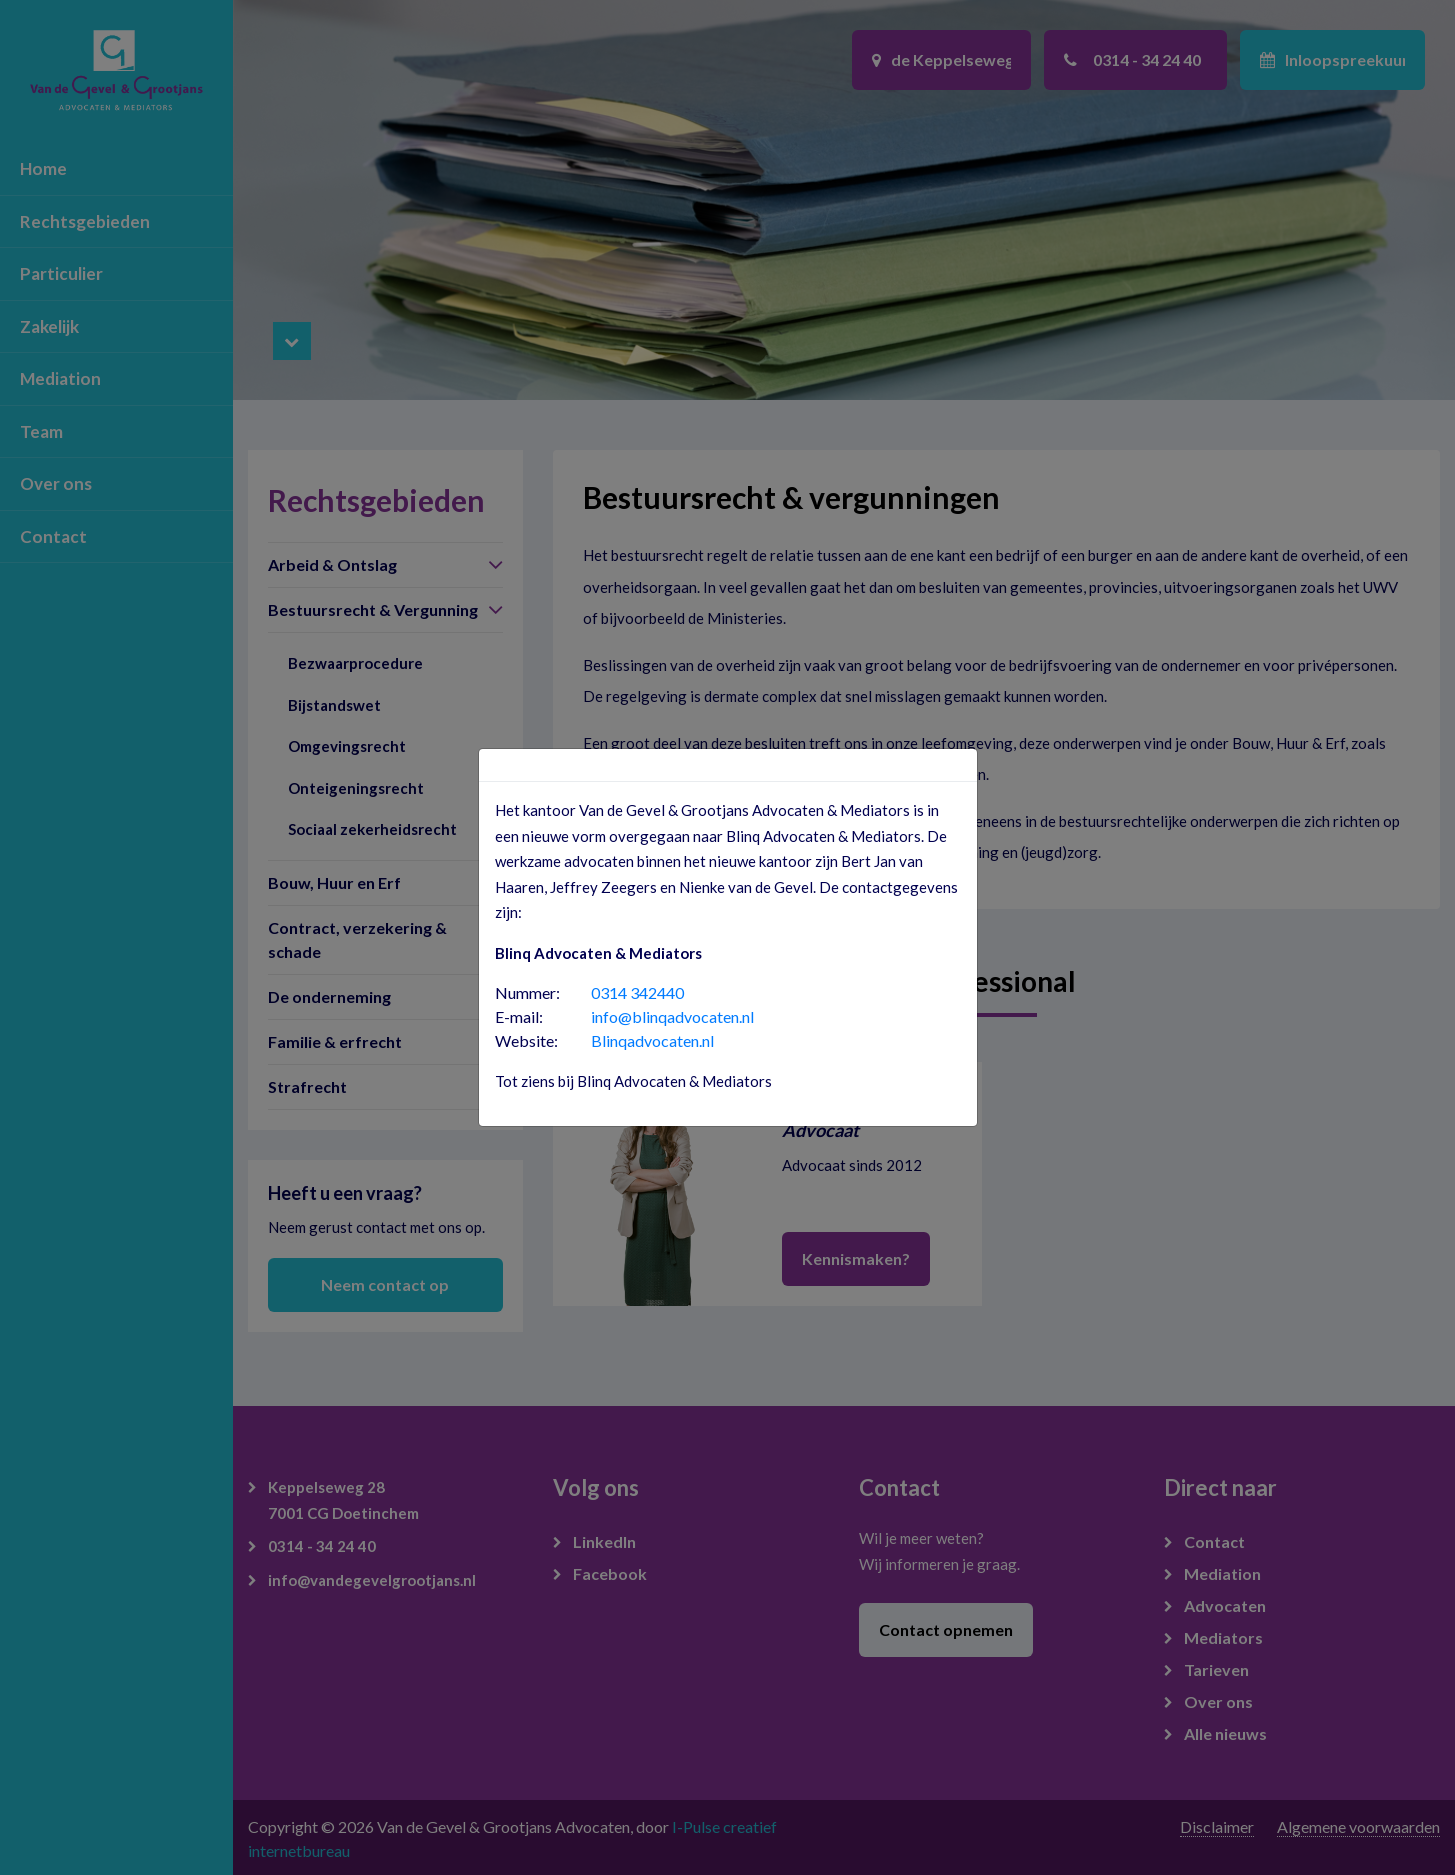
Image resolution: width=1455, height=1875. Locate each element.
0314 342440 (637, 992)
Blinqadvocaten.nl (652, 1040)
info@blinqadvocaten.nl (672, 1016)
